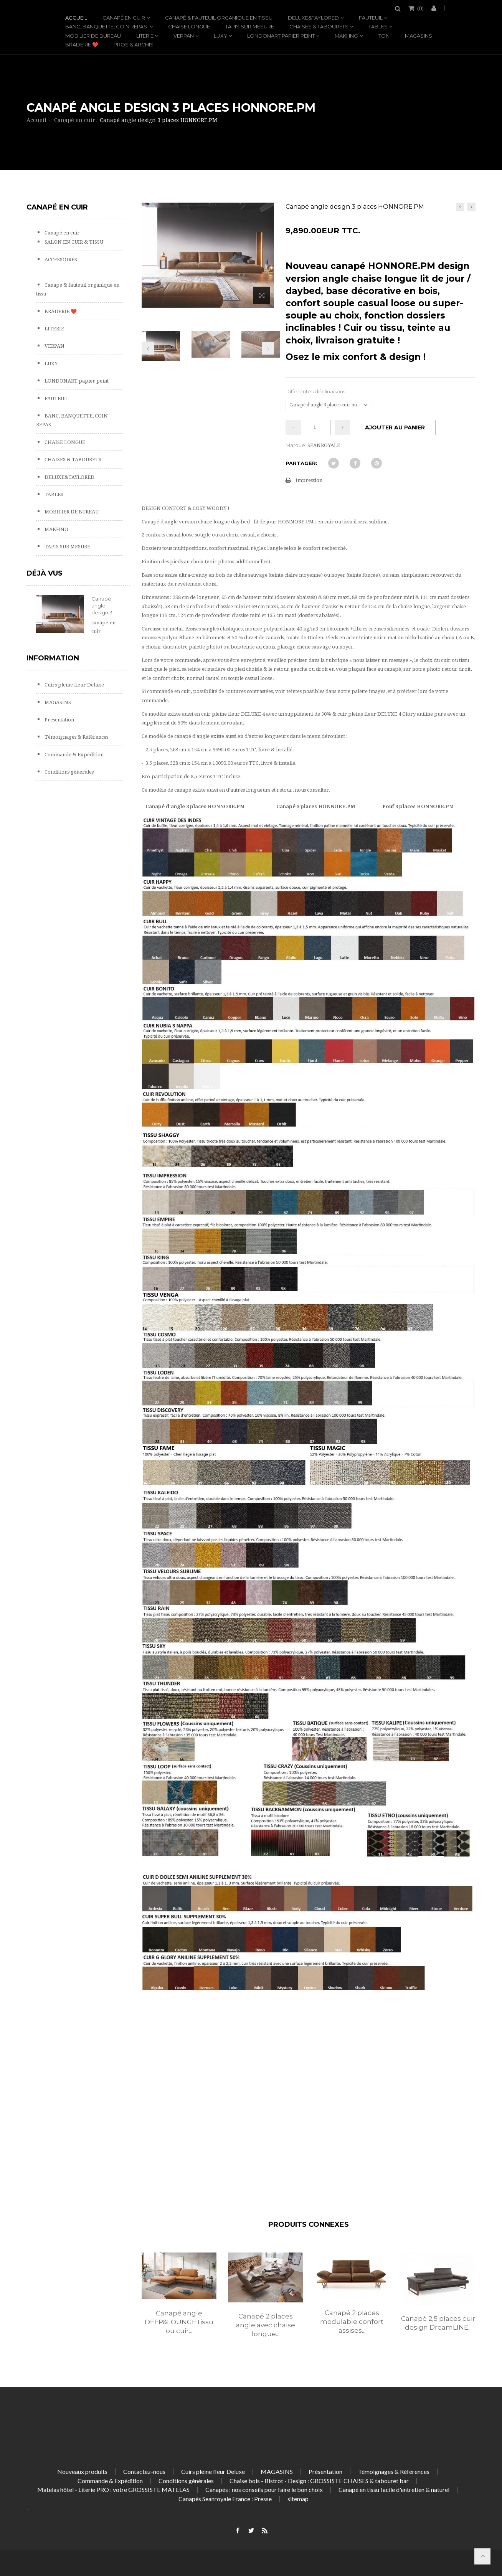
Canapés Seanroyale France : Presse (225, 2498)
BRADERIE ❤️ (81, 44)
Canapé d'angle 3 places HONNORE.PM (195, 806)
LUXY (220, 36)
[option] (179, 2302)
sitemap (298, 2498)
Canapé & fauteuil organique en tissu (218, 18)
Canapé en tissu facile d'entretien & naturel (394, 2489)
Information (52, 658)
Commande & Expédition (73, 754)
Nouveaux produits (82, 2471)
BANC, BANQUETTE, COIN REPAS (106, 26)
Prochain (268, 348)
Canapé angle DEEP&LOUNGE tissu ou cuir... (179, 2322)
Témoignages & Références (75, 737)
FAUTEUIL (371, 18)
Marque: (296, 445)
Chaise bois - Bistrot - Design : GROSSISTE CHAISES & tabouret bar (319, 2480)
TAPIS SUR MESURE (249, 26)
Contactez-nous (144, 2471)
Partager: (301, 463)
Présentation (58, 720)
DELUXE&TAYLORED (313, 18)
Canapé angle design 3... (103, 606)
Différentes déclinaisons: (317, 391)
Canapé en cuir (123, 18)
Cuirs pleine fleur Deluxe (73, 685)
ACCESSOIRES (60, 259)
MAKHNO (346, 36)
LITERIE (145, 36)
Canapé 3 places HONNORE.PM (315, 806)
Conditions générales (68, 772)
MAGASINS (418, 36)
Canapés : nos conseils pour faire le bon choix (264, 2489)
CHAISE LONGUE (189, 26)
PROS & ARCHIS (134, 44)
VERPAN (183, 36)
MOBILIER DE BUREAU (93, 36)
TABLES (378, 26)
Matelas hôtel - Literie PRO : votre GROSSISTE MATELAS (113, 2489)
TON (384, 36)
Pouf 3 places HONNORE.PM (418, 806)
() (420, 8)
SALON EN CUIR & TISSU (73, 242)
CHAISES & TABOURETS (318, 26)
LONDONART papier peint (281, 36)
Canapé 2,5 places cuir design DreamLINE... (438, 2323)
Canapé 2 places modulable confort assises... (351, 2321)
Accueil (76, 18)
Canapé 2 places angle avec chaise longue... (265, 2325)
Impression (309, 480)
